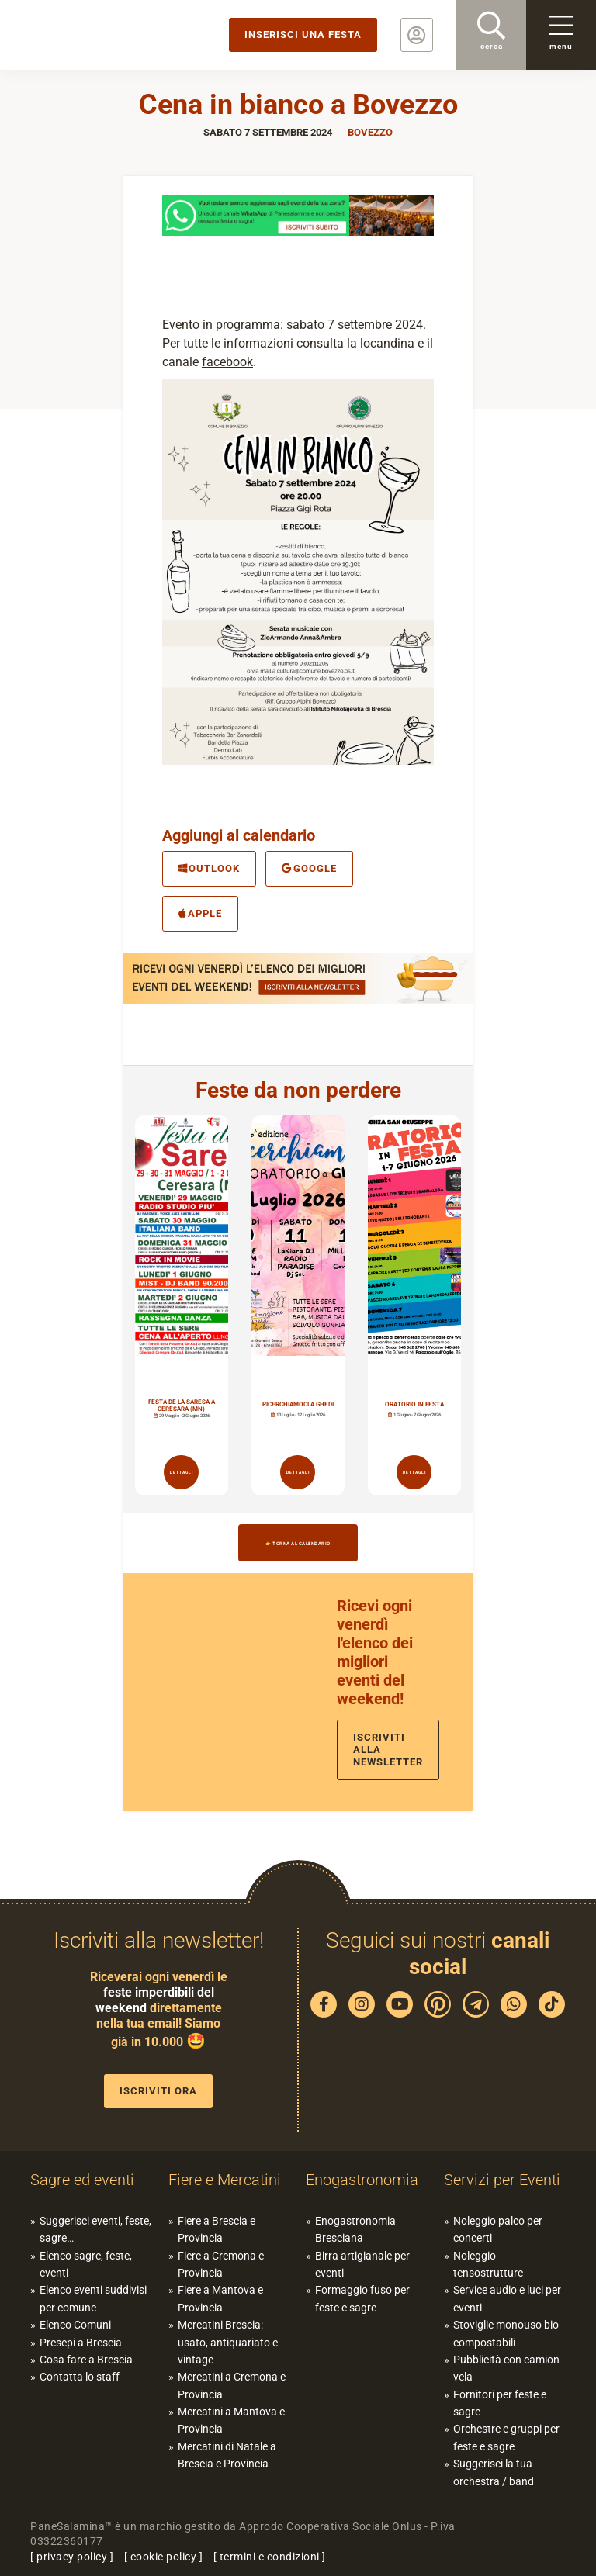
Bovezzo (370, 132)
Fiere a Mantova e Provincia (220, 2298)
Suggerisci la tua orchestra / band (493, 2472)
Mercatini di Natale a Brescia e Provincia (227, 2455)
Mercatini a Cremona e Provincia (232, 2385)
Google (309, 868)
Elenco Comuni (75, 2324)
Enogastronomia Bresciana (355, 2229)
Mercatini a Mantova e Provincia (231, 2420)
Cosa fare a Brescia (86, 2359)
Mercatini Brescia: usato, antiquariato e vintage (228, 2342)
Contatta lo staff (80, 2376)
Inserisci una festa (303, 34)
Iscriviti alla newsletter (388, 1749)
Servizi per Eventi (502, 2179)
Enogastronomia (362, 2179)
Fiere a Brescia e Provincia (216, 2229)
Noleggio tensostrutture (488, 2264)
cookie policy (163, 2556)
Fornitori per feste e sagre (499, 2403)
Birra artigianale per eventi (362, 2264)
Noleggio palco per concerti (497, 2229)
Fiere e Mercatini (224, 2179)
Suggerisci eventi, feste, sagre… (95, 2229)
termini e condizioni (270, 2556)
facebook (227, 361)
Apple (200, 913)
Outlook (209, 868)
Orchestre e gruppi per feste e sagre (506, 2437)
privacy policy (71, 2556)
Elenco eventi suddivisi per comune (93, 2298)
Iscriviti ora (158, 2091)
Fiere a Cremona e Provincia (221, 2264)
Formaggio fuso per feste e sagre (362, 2298)
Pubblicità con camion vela (506, 2368)
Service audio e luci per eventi (507, 2298)
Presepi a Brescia (81, 2342)
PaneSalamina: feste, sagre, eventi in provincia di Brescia (120, 35)
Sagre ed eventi (82, 2179)
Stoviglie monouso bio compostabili (506, 2333)
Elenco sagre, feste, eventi (86, 2264)
